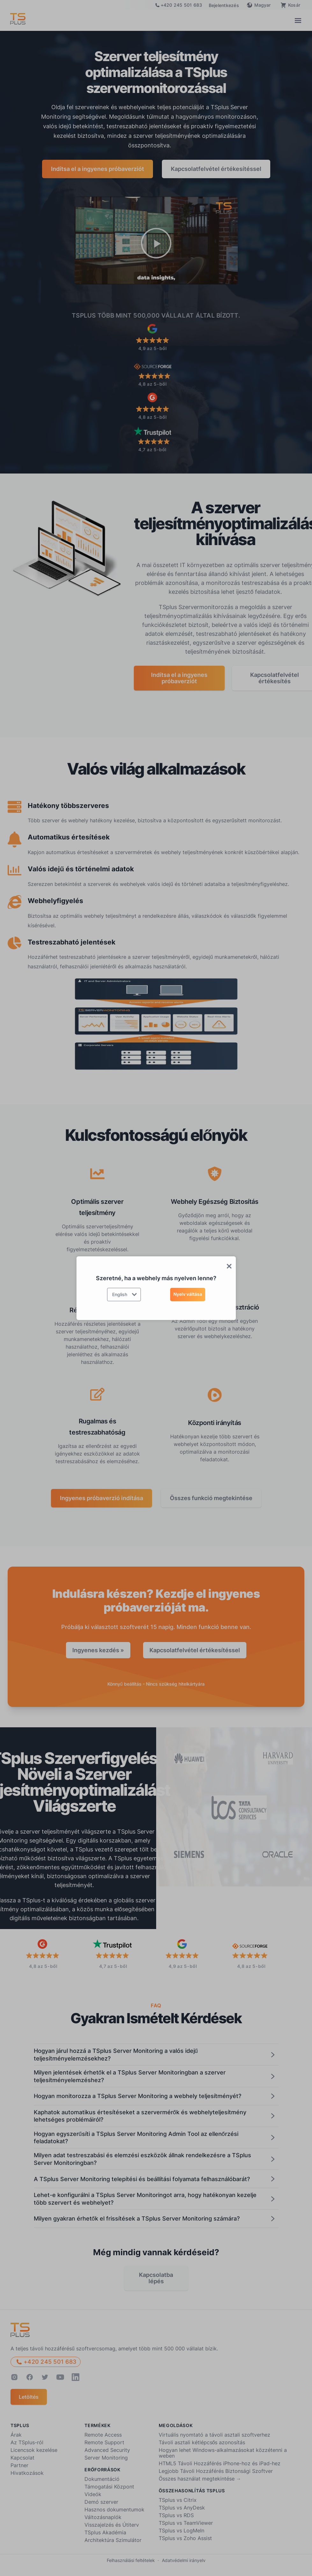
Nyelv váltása (187, 1294)
